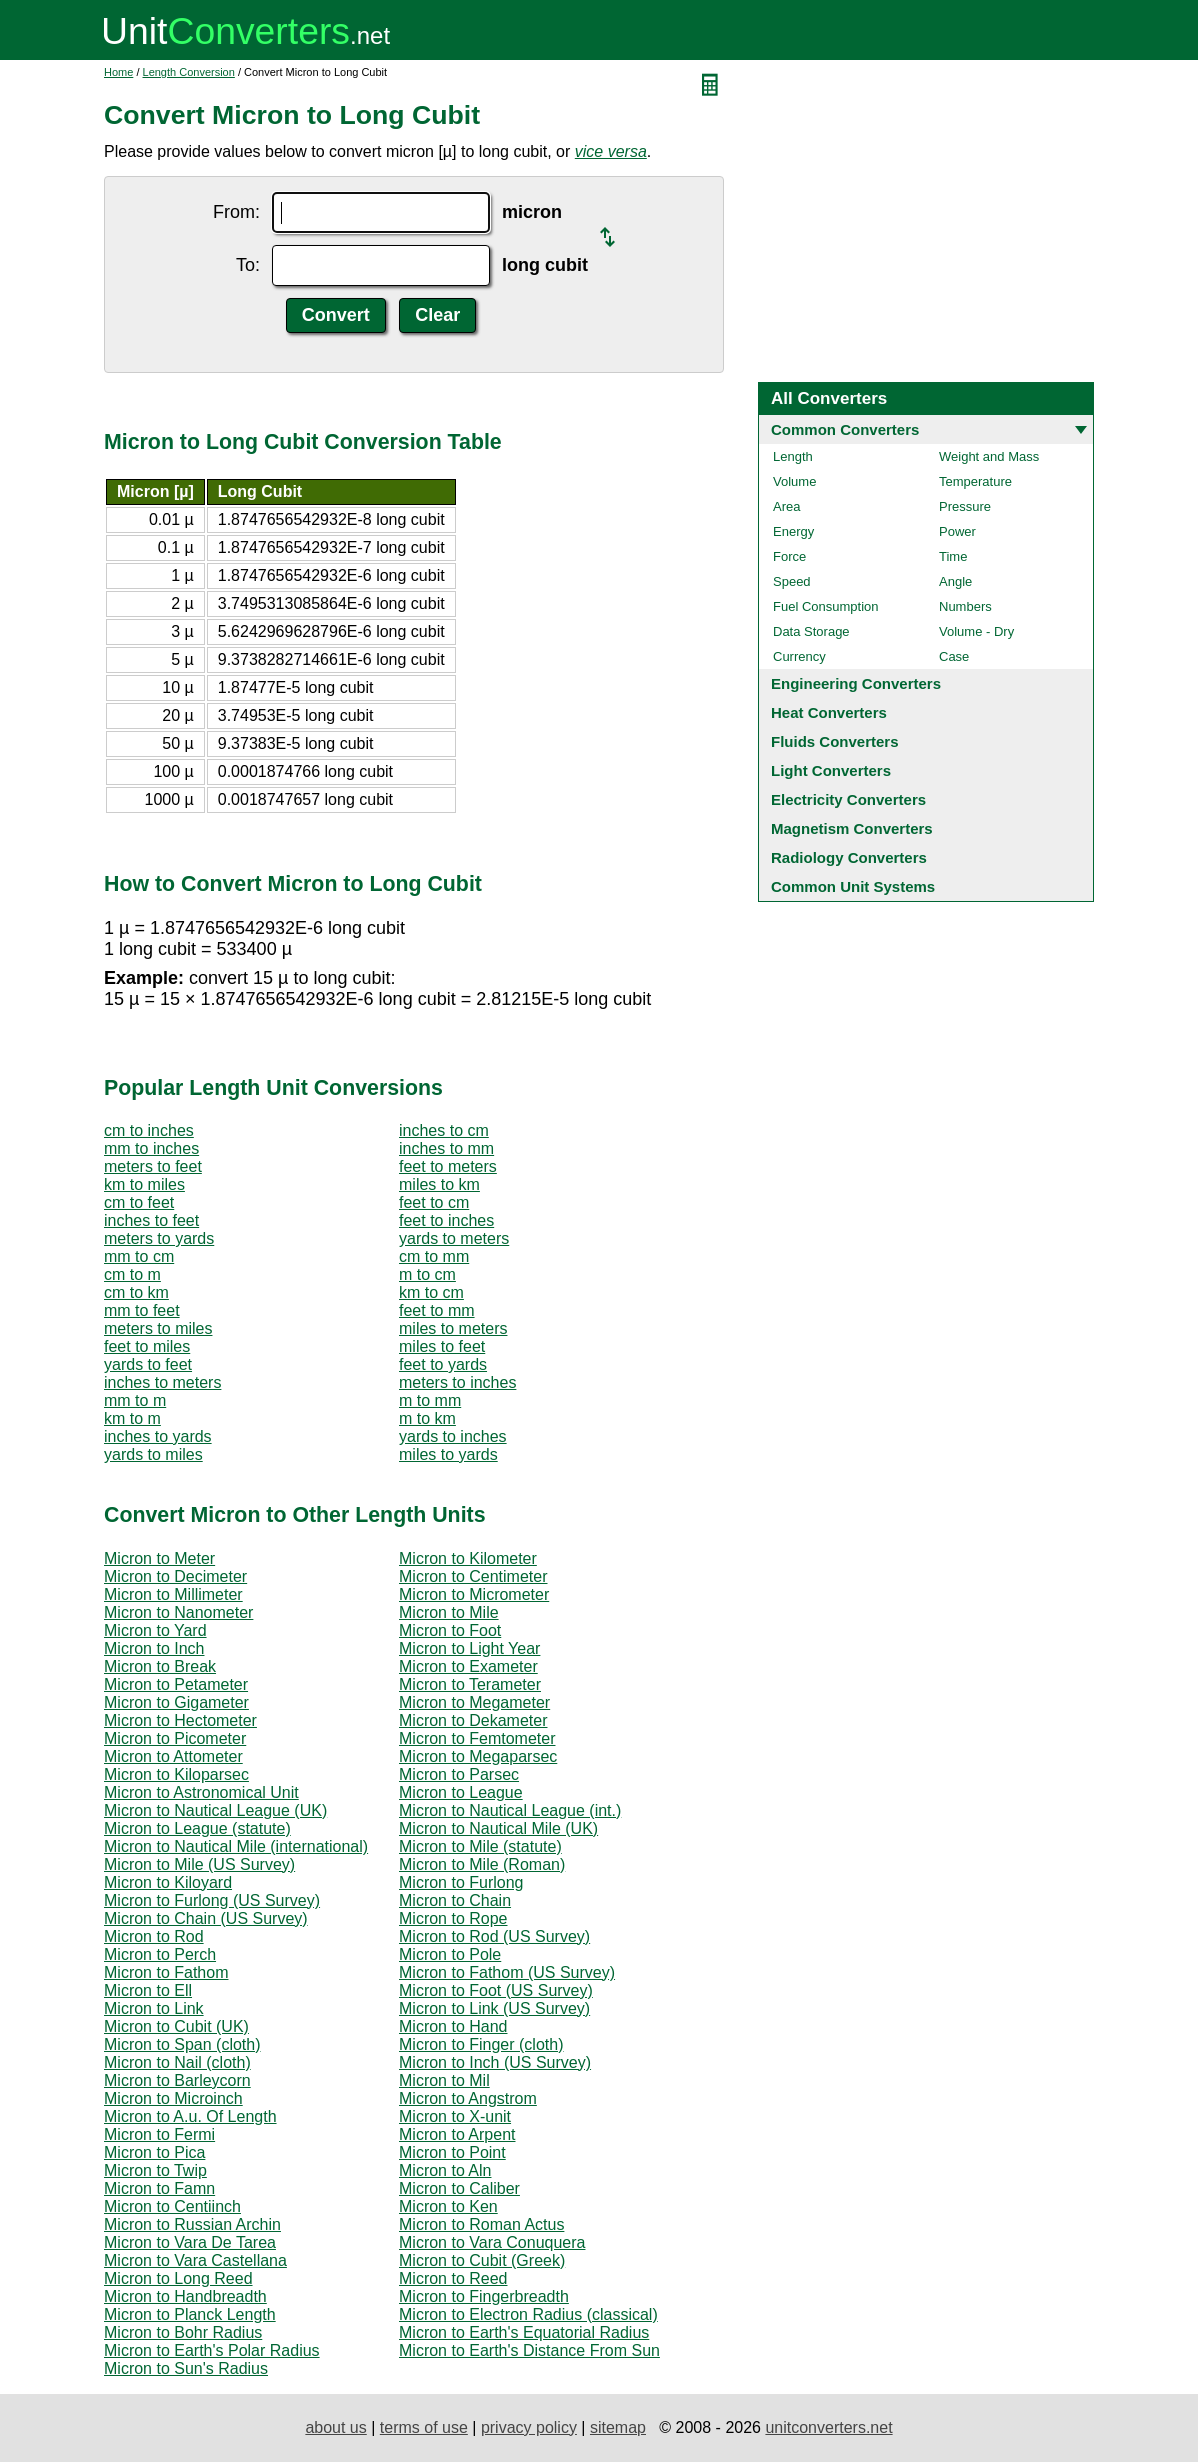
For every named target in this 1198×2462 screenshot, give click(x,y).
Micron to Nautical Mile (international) (236, 1846)
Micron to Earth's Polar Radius (212, 2350)
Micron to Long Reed (178, 2278)
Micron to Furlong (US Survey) (212, 1900)
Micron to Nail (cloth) (177, 2062)
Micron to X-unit (455, 2116)
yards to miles (153, 1454)
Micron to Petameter (176, 1684)
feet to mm (437, 1310)
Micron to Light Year (469, 1648)
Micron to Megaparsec (478, 1756)
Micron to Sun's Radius (186, 2368)
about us (335, 2427)
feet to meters (448, 1166)
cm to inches (149, 1130)
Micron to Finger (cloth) (481, 2044)
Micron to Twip (155, 2170)
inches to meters (162, 1382)
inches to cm (444, 1130)
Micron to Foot (450, 1630)
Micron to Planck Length (190, 2314)
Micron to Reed (453, 2278)
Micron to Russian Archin (192, 2224)
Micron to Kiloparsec (176, 1774)
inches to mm (446, 1148)
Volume (794, 481)
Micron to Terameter (470, 1684)
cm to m (132, 1274)
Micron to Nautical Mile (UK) (498, 1828)
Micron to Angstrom (468, 2098)
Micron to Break (160, 1666)
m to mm (430, 1400)
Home (118, 72)
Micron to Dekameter (473, 1720)
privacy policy (529, 2427)
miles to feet (442, 1346)
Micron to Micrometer (474, 1594)
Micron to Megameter (474, 1702)
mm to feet (142, 1310)
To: (248, 265)
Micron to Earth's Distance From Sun (529, 2350)
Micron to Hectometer (180, 1720)
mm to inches (151, 1148)
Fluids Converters (835, 741)
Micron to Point (452, 2152)
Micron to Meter (159, 1558)
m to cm (427, 1274)
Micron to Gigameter (176, 1702)
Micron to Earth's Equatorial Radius (524, 2332)
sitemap (618, 2427)
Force (789, 556)
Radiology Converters (849, 857)
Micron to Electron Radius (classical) (528, 2314)
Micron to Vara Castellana (195, 2260)
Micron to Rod (154, 1936)
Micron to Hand (453, 2026)
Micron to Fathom (166, 1972)
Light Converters (831, 770)
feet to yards (443, 1364)
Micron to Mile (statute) (480, 1846)
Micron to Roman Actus (481, 2224)
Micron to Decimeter (175, 1576)
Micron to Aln (445, 2170)
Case (954, 656)
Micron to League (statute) (197, 1828)
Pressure (965, 506)
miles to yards (448, 1454)
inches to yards (158, 1436)
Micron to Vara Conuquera (492, 2242)
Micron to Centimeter (473, 1576)
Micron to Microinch (173, 2098)
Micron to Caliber (459, 2188)
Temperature (975, 481)
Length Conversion (189, 72)
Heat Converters (829, 712)
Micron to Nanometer (178, 1612)
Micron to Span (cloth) (182, 2044)
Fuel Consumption (826, 606)
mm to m (135, 1400)
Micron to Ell (148, 1990)
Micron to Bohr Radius (183, 2332)
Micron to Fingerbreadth (484, 2296)
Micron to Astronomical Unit (201, 1792)
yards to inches (453, 1436)
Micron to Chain (455, 1900)
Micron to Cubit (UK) (176, 2026)
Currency (799, 656)
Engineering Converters (856, 683)
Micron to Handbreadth (185, 2296)
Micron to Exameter (468, 1666)
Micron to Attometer (173, 1756)
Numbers (965, 606)
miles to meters (453, 1328)
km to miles (144, 1184)
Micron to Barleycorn (177, 2080)
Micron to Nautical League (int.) (510, 1810)
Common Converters (845, 429)
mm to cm (139, 1256)
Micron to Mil (444, 2080)
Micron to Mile (449, 1612)
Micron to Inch (154, 1648)
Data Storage (811, 631)
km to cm (431, 1292)
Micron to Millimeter (173, 1594)
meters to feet (153, 1166)
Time (953, 556)
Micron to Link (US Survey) (494, 2008)
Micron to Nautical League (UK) (215, 1810)
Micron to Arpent (457, 2134)
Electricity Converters (848, 799)
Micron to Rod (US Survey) (494, 1936)
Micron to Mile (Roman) (482, 1864)
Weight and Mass (989, 456)
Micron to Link (154, 2008)
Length (793, 456)
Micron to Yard (155, 1630)
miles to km (439, 1184)
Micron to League (461, 1792)
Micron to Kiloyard (168, 1882)
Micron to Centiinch (172, 2206)
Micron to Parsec (459, 1774)
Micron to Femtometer (477, 1738)
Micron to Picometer (175, 1738)
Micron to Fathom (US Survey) (507, 1972)
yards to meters (454, 1238)
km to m (132, 1418)
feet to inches (446, 1220)
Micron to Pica (154, 2152)
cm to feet (139, 1202)
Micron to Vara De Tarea (190, 2242)
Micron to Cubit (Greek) (482, 2260)
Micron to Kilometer (468, 1558)
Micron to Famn (159, 2188)
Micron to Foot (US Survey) (496, 1990)
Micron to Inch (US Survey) (495, 2062)
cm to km (136, 1292)
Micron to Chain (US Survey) (206, 1918)
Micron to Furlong (461, 1882)
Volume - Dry (976, 631)
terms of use (424, 2427)
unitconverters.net (828, 2427)
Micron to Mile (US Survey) (199, 1864)
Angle (955, 581)
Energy (793, 531)
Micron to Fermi (159, 2134)
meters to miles (158, 1328)
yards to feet (148, 1364)
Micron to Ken (448, 2206)
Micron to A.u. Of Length (190, 2116)
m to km (427, 1418)
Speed (792, 581)
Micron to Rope (453, 1918)
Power (957, 531)
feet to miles (147, 1346)
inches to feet (151, 1220)
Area (786, 506)
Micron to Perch (160, 1954)
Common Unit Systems (853, 886)
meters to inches (457, 1382)
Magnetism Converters (852, 828)
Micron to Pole (450, 1954)
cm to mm (434, 1256)
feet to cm (434, 1202)
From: (236, 212)
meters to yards (159, 1238)
